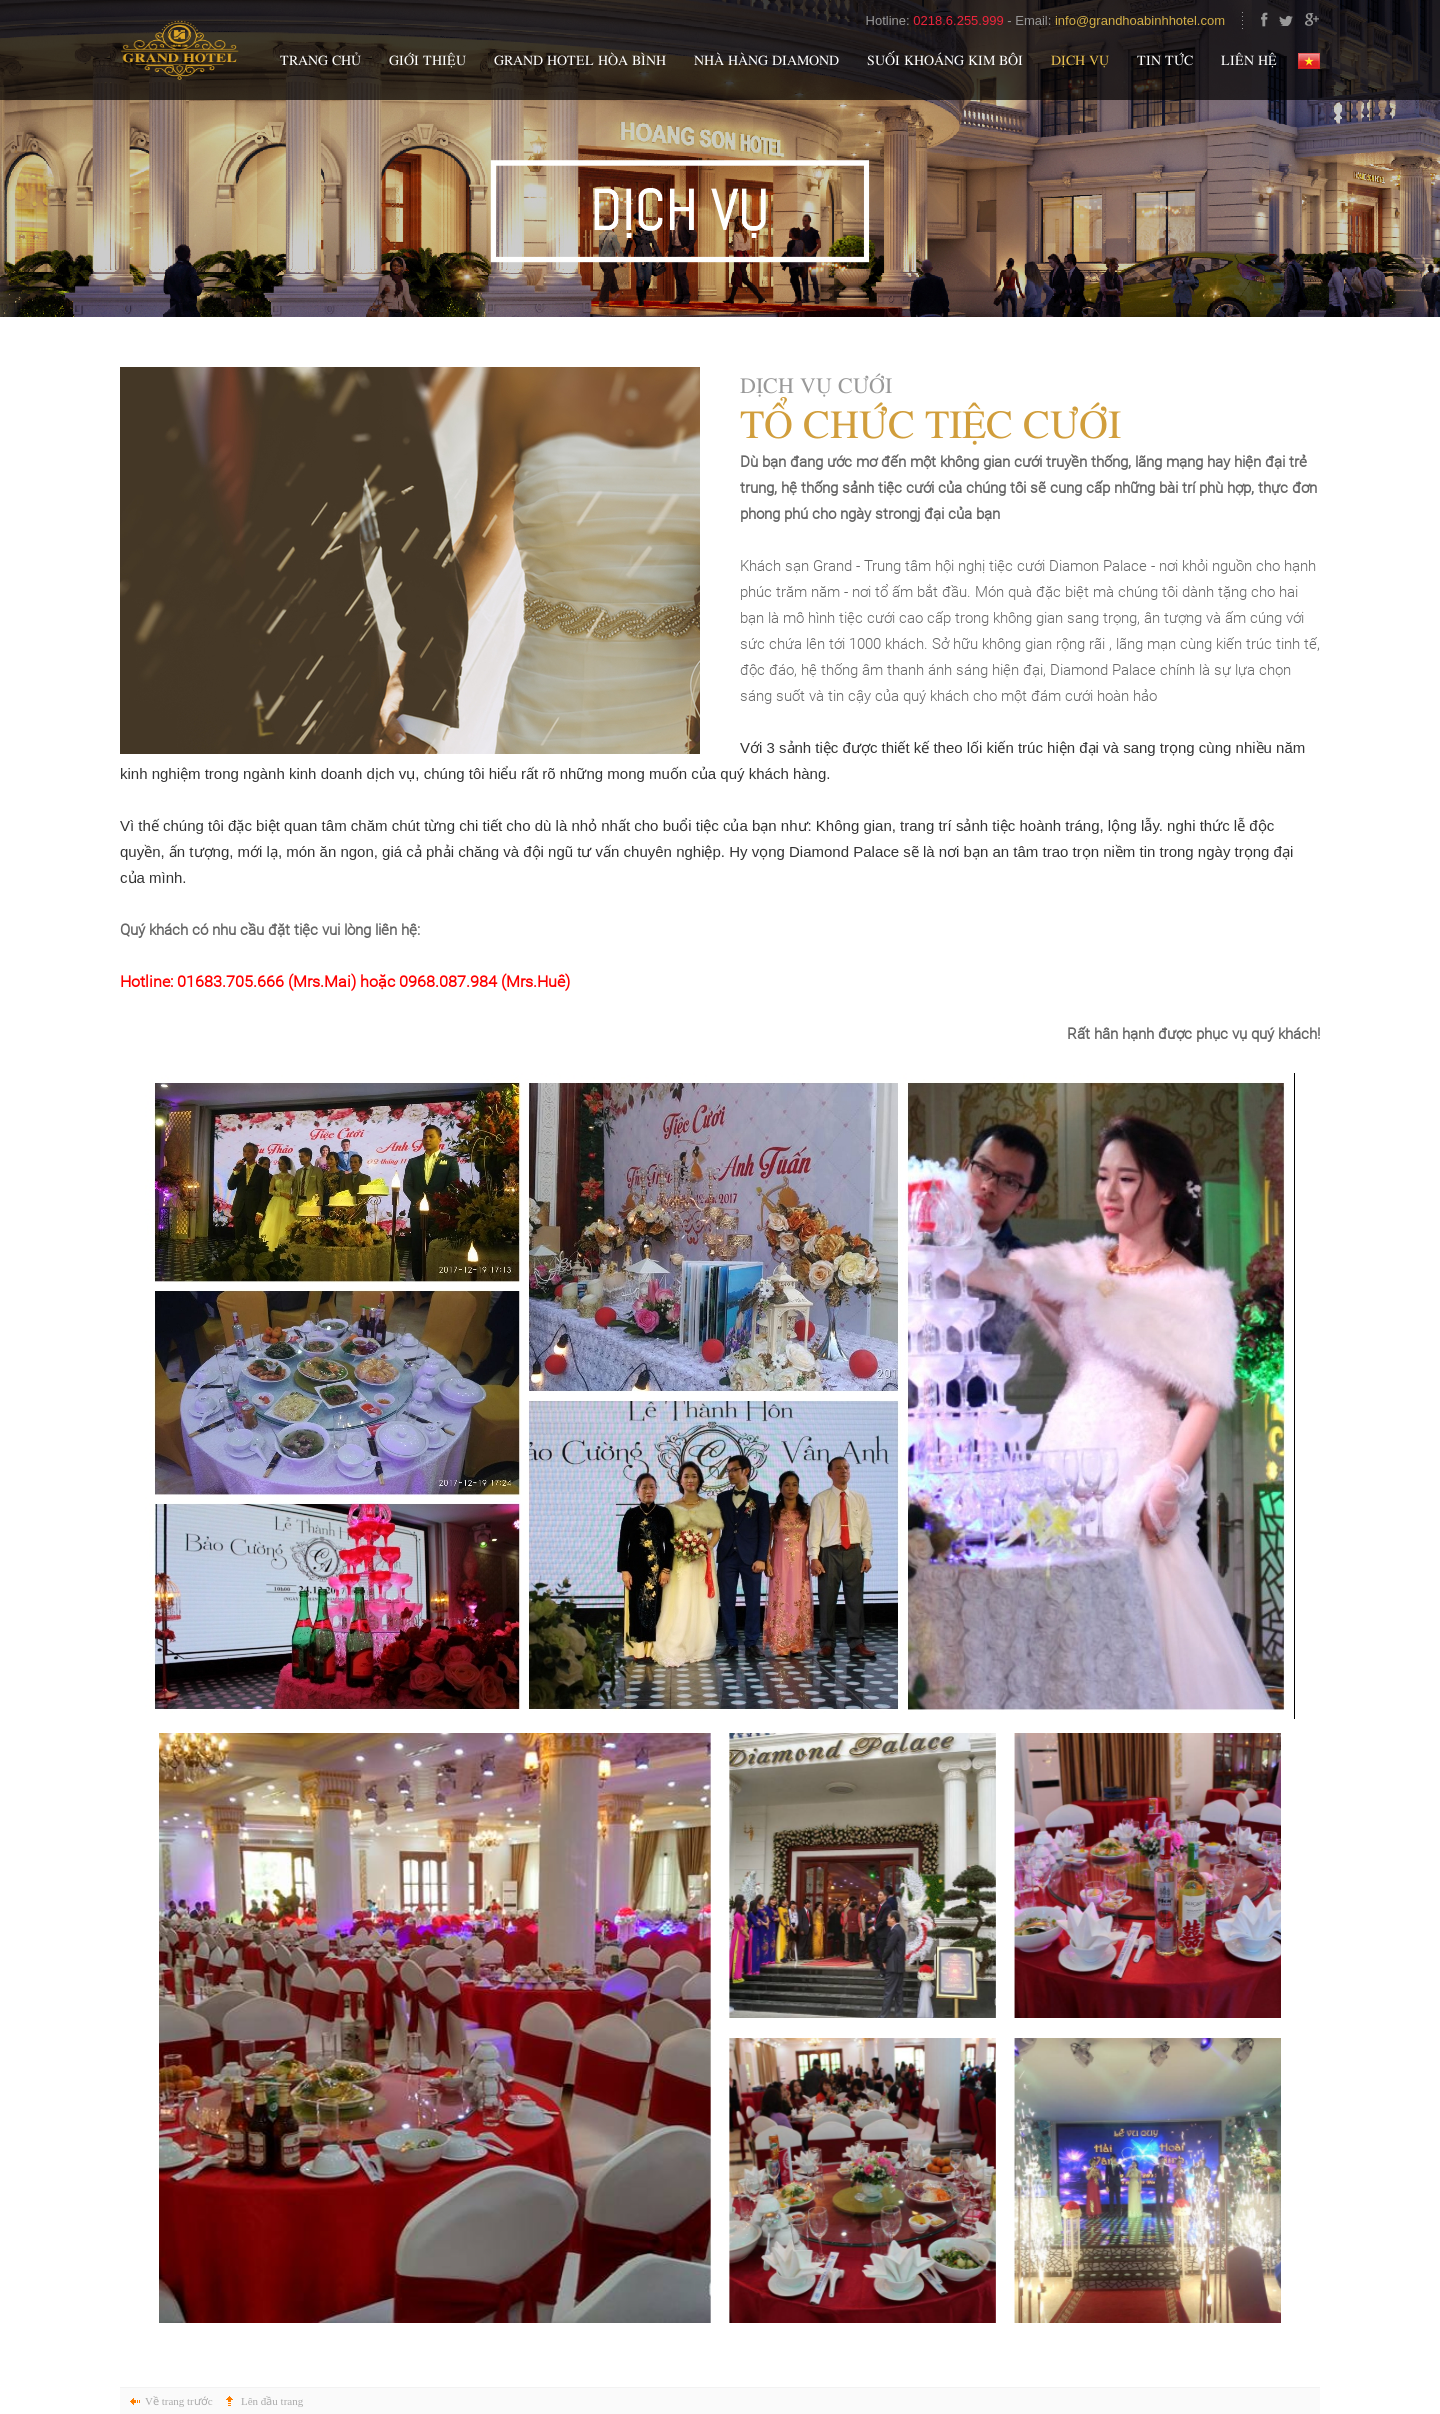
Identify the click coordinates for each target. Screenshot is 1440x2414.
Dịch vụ (1080, 61)
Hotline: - (941, 20)
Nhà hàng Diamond (766, 61)
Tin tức (1165, 61)
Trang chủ (320, 61)
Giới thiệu (427, 61)
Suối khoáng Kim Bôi (945, 61)
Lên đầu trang (272, 2401)
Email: (1129, 20)
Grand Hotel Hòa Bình (580, 61)
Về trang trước (179, 2401)
